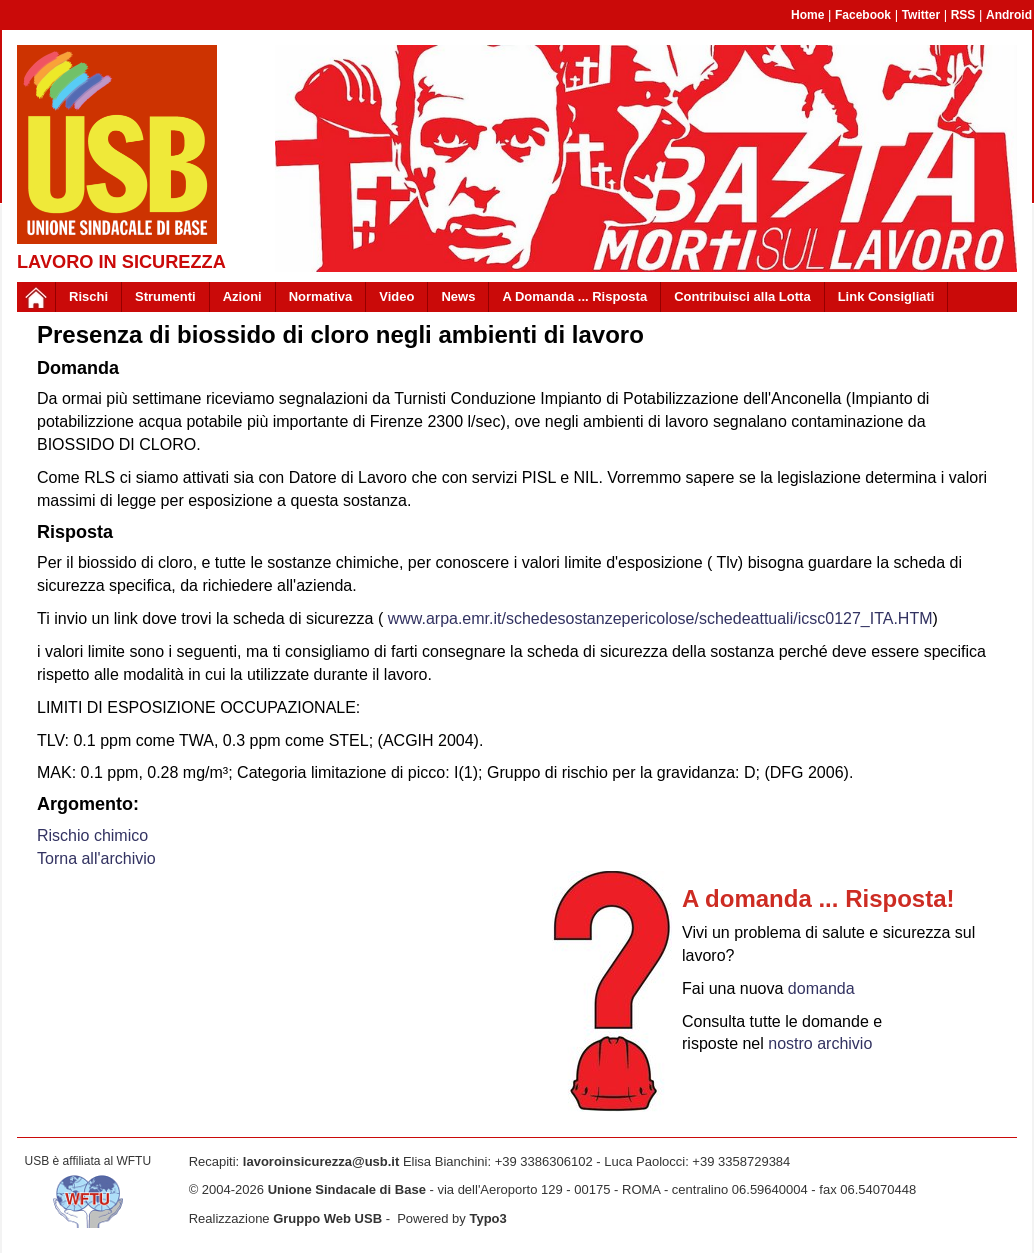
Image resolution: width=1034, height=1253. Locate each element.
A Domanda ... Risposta (574, 296)
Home (807, 15)
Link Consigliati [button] (886, 296)
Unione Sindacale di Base (347, 1189)
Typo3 (487, 1218)
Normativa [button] (321, 296)
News (458, 296)
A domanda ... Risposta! (818, 898)
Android (1009, 15)
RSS (963, 15)
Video (396, 296)
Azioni (242, 296)
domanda (821, 988)
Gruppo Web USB (327, 1218)
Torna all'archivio (96, 858)
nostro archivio (820, 1043)
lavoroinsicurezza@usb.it (321, 1161)
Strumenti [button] (165, 296)
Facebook (863, 15)
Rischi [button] (88, 296)
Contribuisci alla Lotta (742, 296)
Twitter (921, 15)
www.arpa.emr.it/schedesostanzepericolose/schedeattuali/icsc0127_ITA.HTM (660, 618)
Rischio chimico (92, 835)
